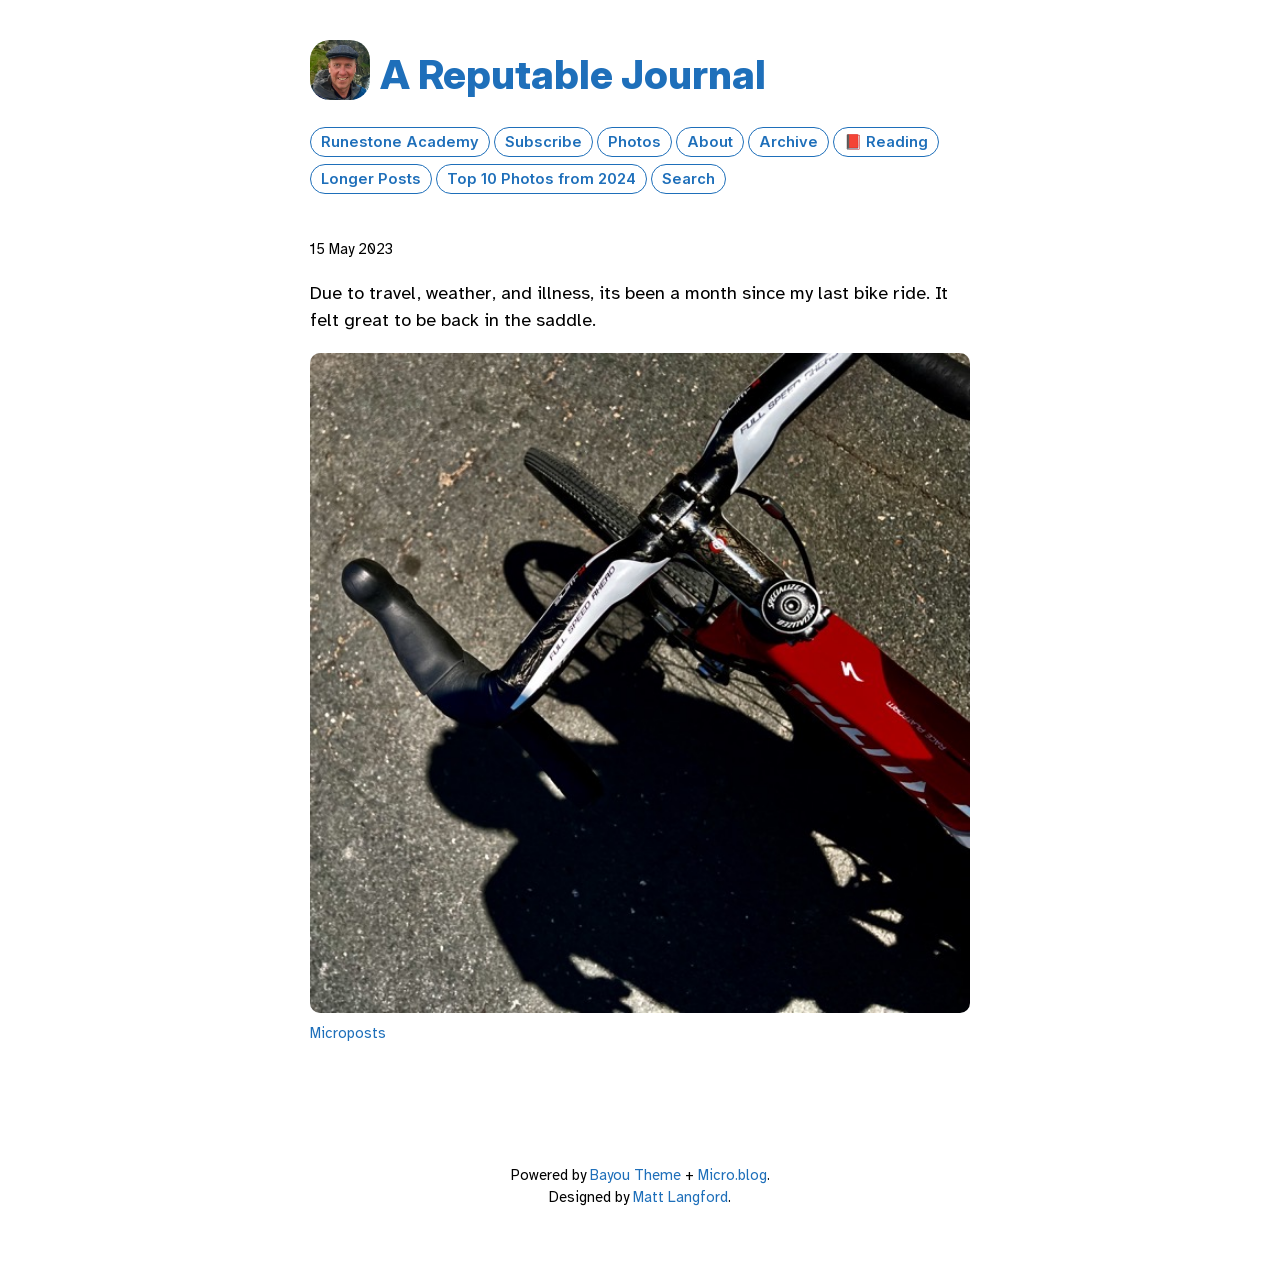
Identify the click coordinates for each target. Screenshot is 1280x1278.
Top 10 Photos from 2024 (541, 179)
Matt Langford (680, 1197)
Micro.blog (732, 1175)
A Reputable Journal (573, 74)
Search (688, 179)
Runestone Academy (400, 142)
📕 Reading (886, 142)
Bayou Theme (635, 1175)
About (710, 142)
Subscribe (543, 142)
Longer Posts (371, 179)
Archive (788, 142)
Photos (634, 142)
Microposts (348, 1033)
